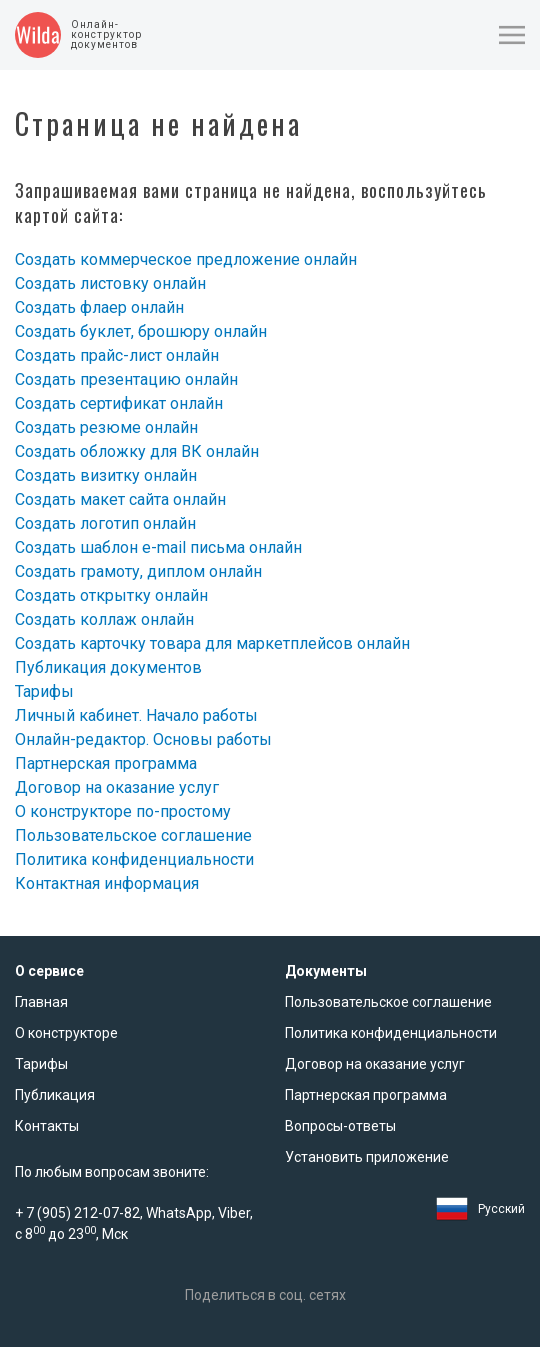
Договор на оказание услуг (117, 787)
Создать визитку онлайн (106, 475)
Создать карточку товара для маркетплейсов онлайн (212, 643)
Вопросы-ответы (340, 1126)
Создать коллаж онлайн (104, 619)
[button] (512, 35)
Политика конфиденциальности (134, 859)
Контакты (47, 1126)
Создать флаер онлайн (99, 307)
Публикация (55, 1095)
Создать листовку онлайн (110, 283)
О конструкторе (66, 1033)
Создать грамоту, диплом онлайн (138, 571)
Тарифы (44, 691)
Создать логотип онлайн (105, 523)
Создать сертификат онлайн (119, 403)
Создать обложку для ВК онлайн (137, 451)
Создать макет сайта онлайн (120, 499)
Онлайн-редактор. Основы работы (143, 739)
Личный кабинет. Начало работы (136, 715)
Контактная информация (107, 883)
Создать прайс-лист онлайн (117, 355)
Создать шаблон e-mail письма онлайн (158, 547)
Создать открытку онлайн (111, 595)
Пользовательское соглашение (133, 835)
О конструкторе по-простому (123, 811)
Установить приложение (367, 1157)
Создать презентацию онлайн (126, 379)
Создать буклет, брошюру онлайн (141, 331)
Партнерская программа (106, 763)
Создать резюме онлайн (106, 427)
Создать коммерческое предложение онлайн (186, 259)
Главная (41, 1002)
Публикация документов (108, 667)
